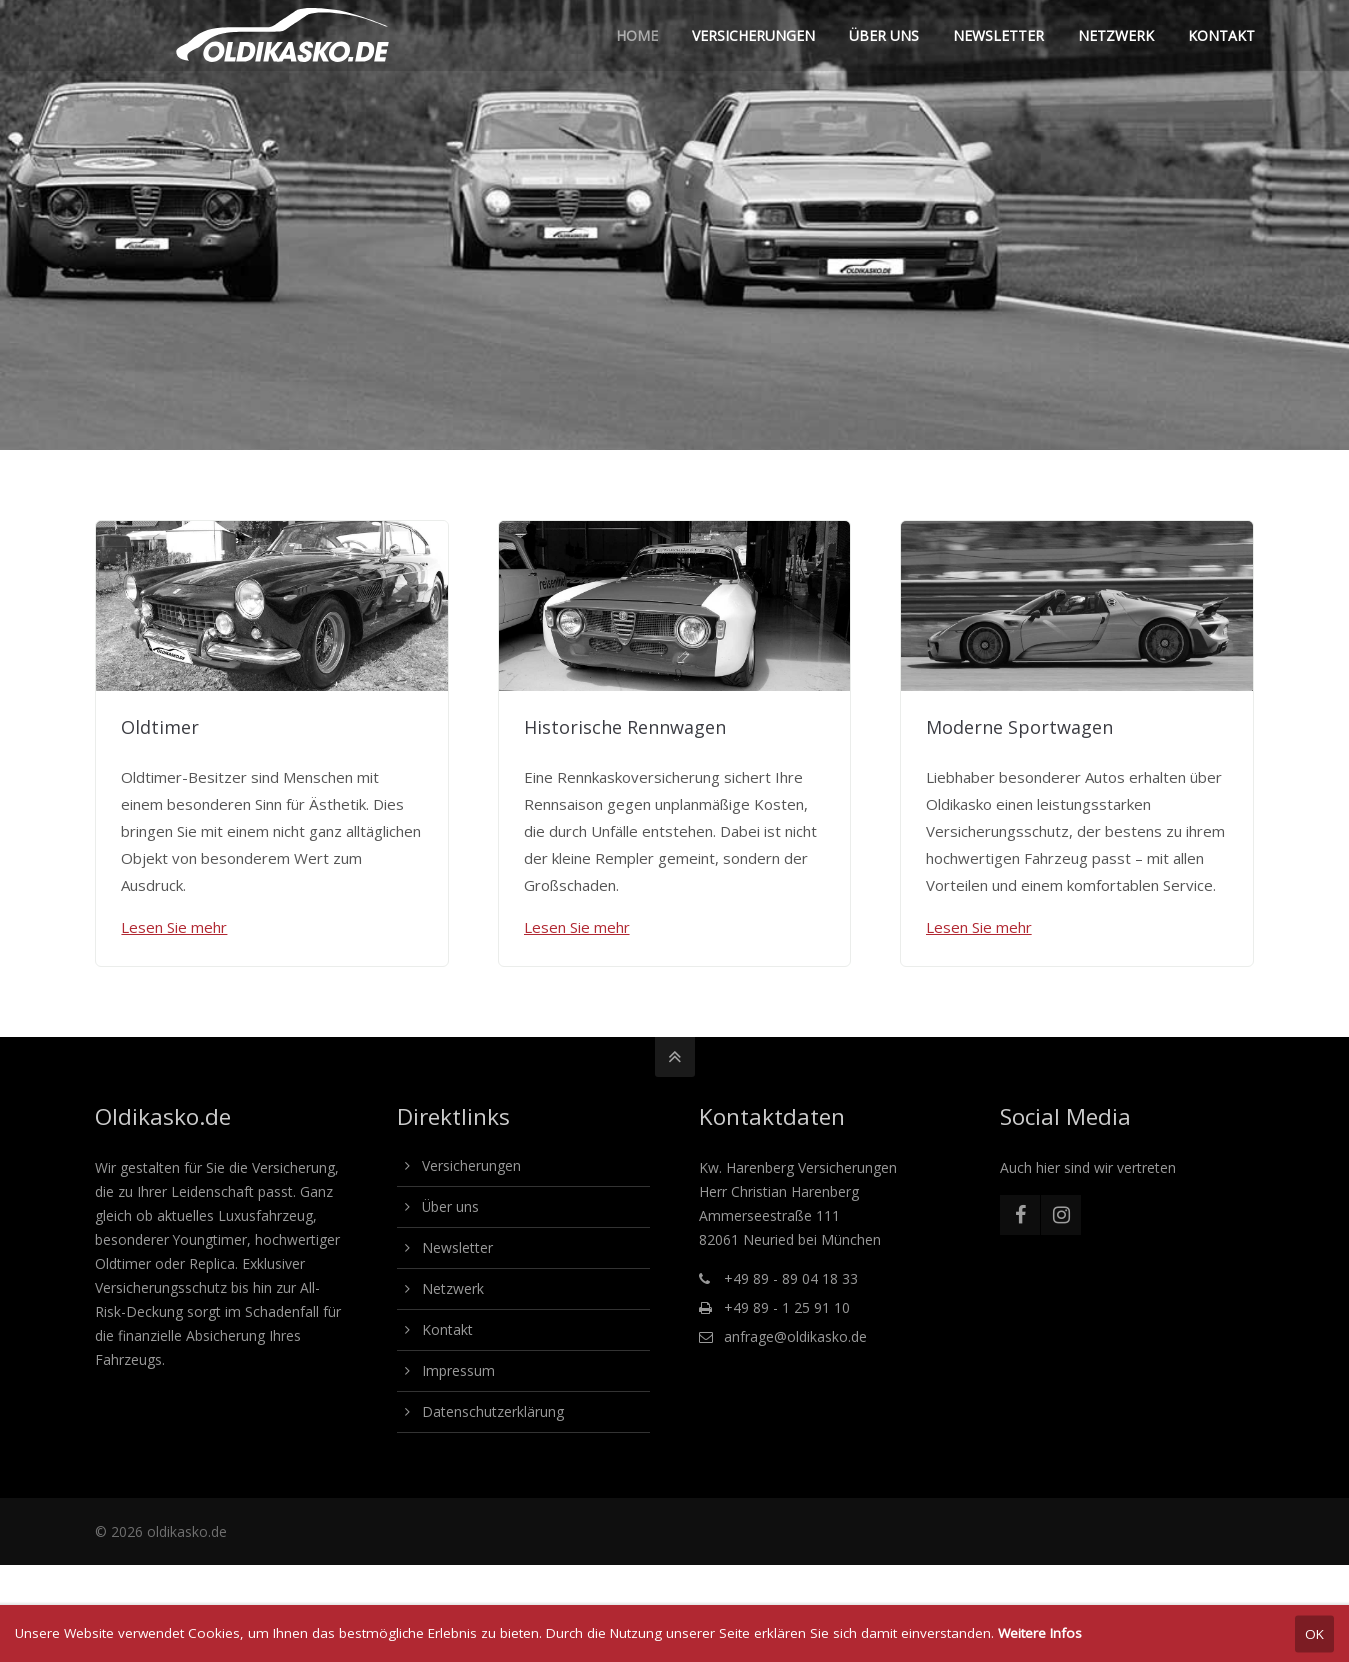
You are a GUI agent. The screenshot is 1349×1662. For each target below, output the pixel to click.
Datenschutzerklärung (493, 1411)
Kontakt (447, 1329)
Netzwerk (453, 1288)
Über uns (450, 1206)
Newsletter (457, 1247)
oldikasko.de (187, 1531)
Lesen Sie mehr (174, 927)
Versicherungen (471, 1165)
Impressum (458, 1370)
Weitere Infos (1040, 1633)
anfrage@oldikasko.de (795, 1336)
